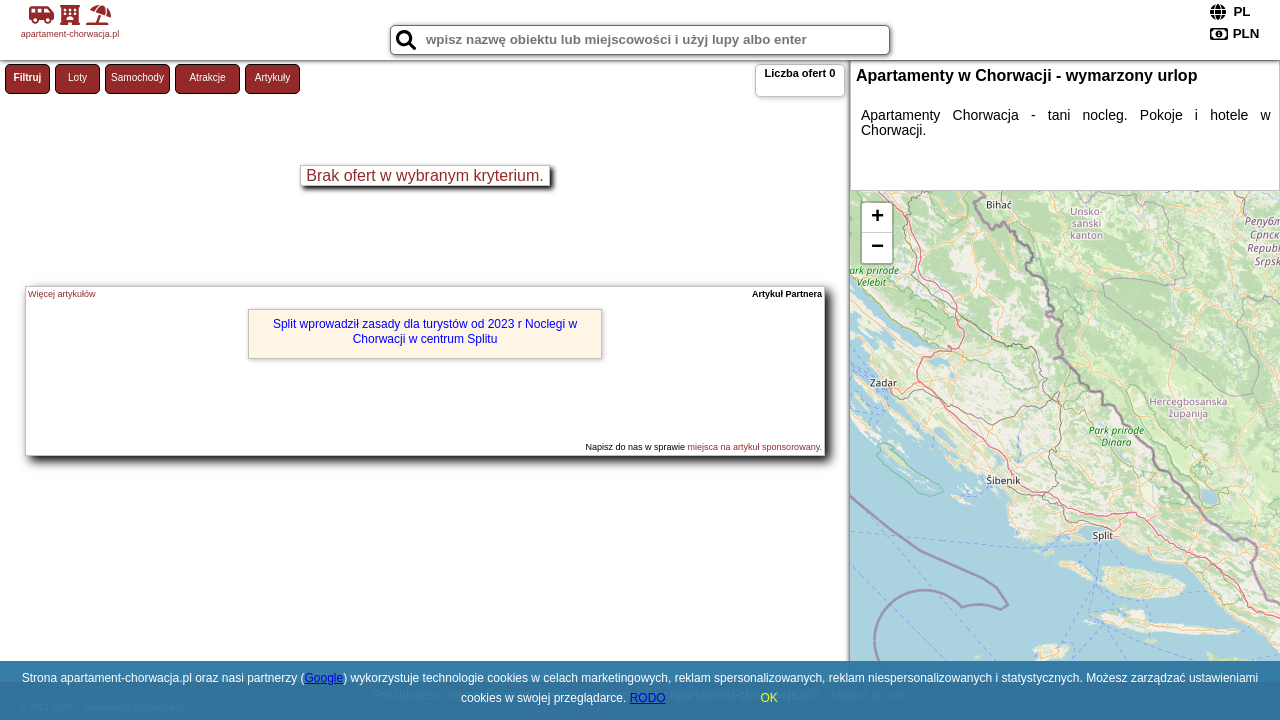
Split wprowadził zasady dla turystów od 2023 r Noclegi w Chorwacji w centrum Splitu (425, 331)
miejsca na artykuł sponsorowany (754, 447)
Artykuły (273, 77)
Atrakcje (207, 77)
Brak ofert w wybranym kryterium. (424, 175)
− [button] (877, 248)
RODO (648, 698)
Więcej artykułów (62, 294)
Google (324, 678)
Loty (77, 77)
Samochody (137, 77)
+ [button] (877, 218)
